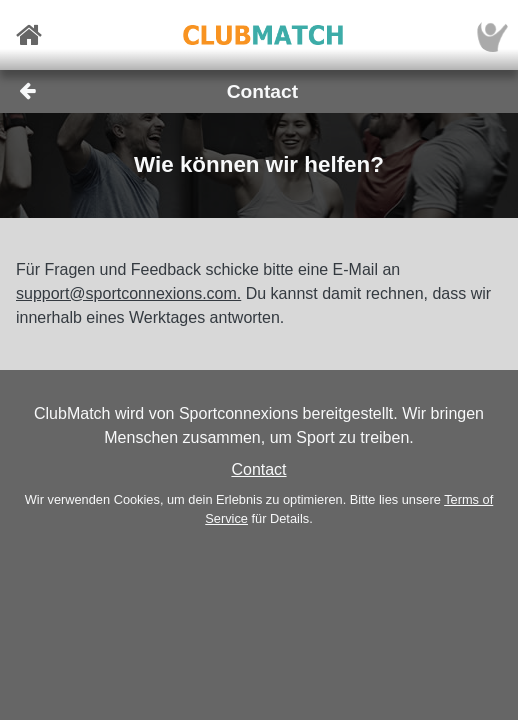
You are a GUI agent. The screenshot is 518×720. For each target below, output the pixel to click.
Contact (258, 469)
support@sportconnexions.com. (128, 293)
